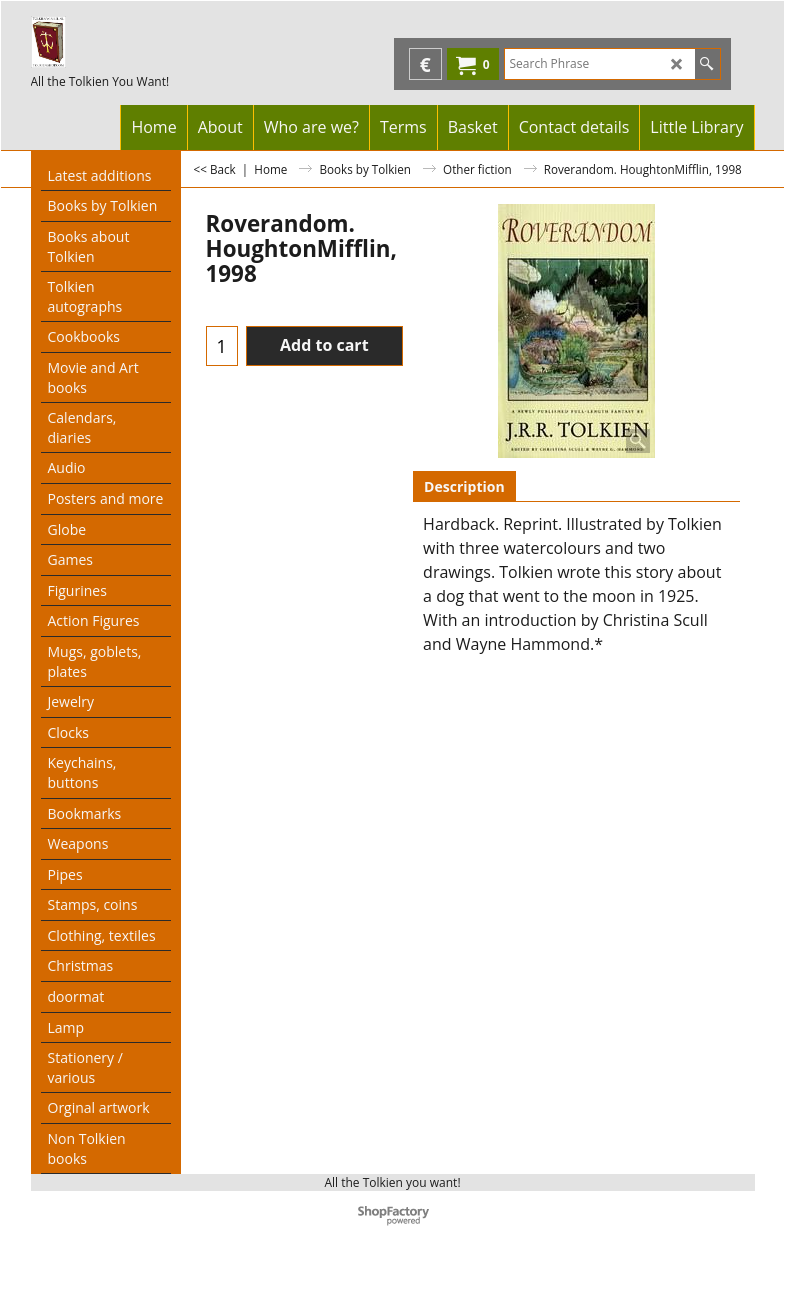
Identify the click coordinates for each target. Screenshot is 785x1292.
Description (464, 486)
